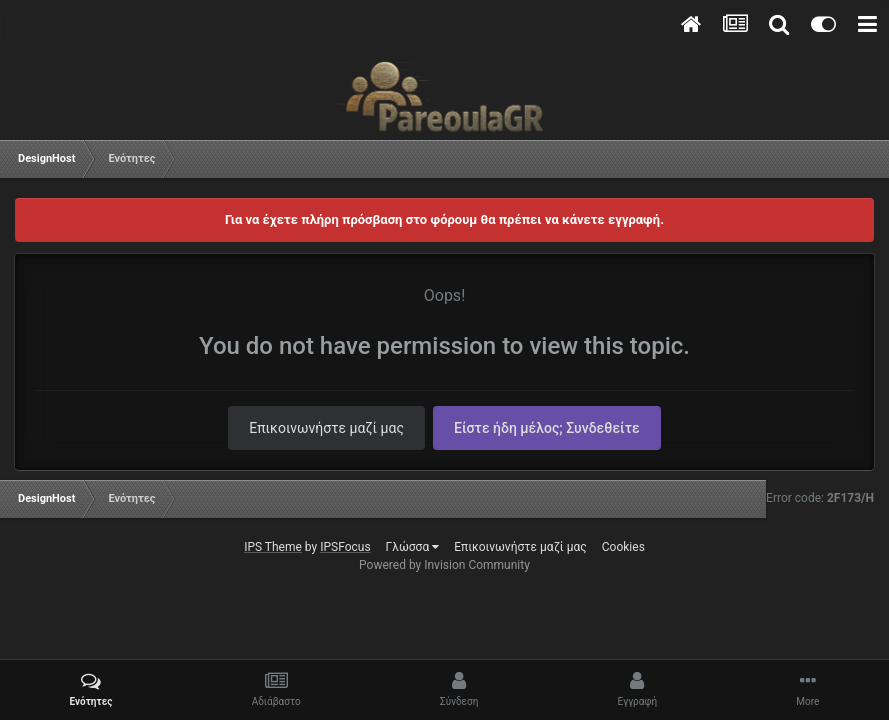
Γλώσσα (413, 547)
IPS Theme (273, 547)
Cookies (623, 547)
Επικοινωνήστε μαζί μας (326, 428)
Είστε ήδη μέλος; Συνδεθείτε (547, 428)
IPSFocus (345, 547)
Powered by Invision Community (444, 565)
